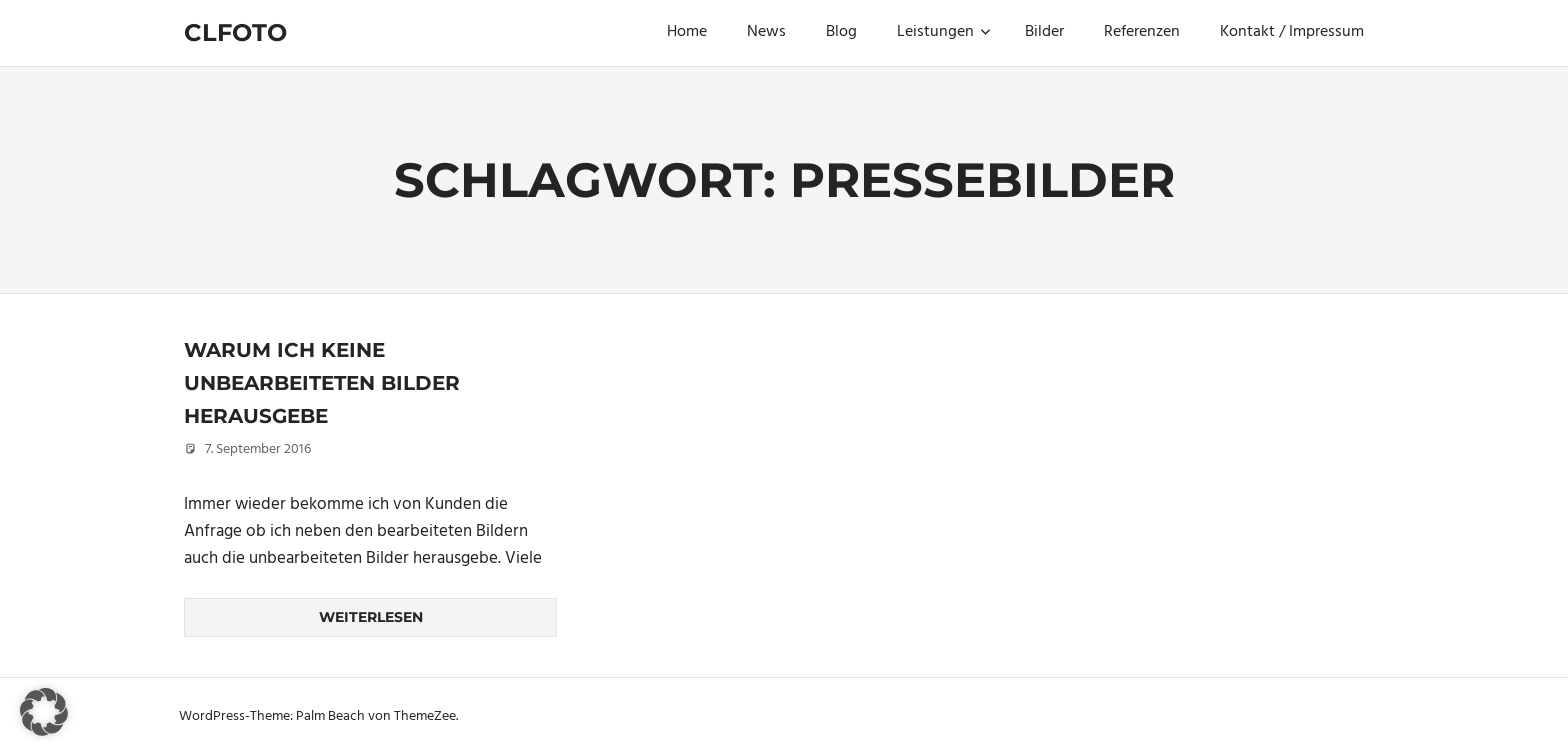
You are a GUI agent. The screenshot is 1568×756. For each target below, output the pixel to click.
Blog (841, 32)
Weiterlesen (371, 617)
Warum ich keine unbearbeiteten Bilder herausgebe (322, 382)
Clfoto (235, 32)
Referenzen (1142, 32)
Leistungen (944, 32)
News (766, 32)
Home (687, 32)
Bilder (1044, 32)
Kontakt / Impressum (1292, 32)
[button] (44, 712)
